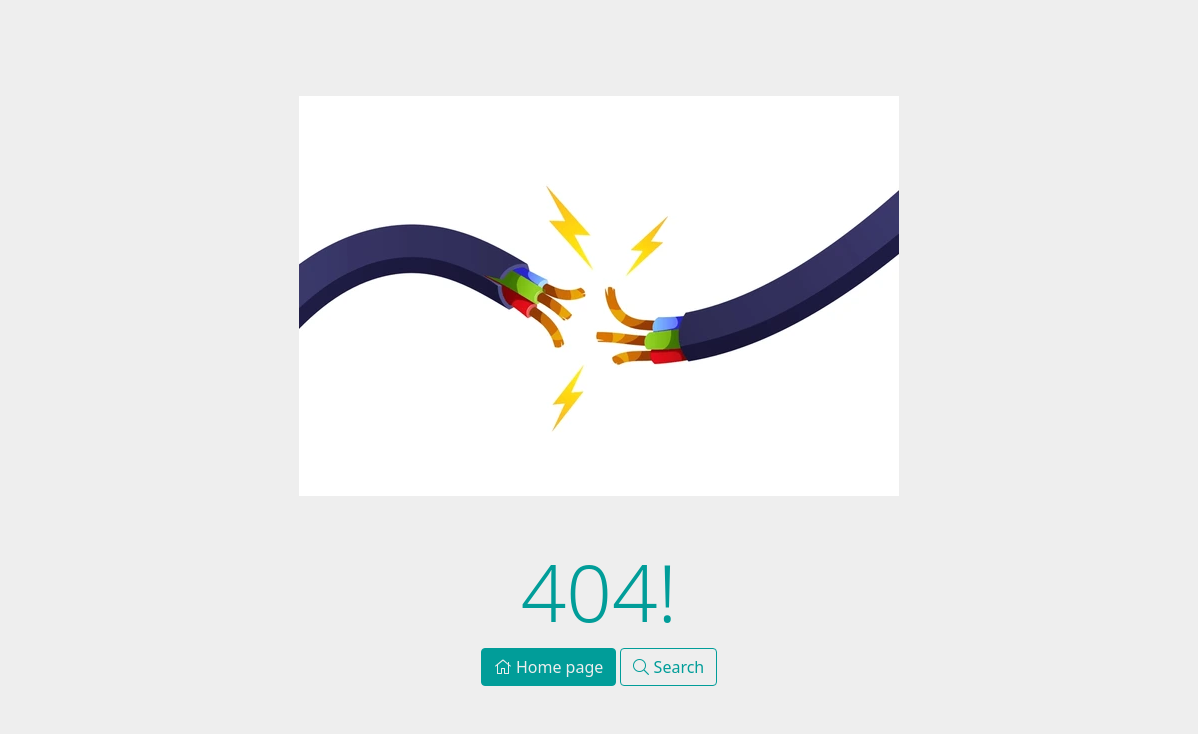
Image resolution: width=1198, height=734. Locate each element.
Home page (549, 667)
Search (668, 667)
